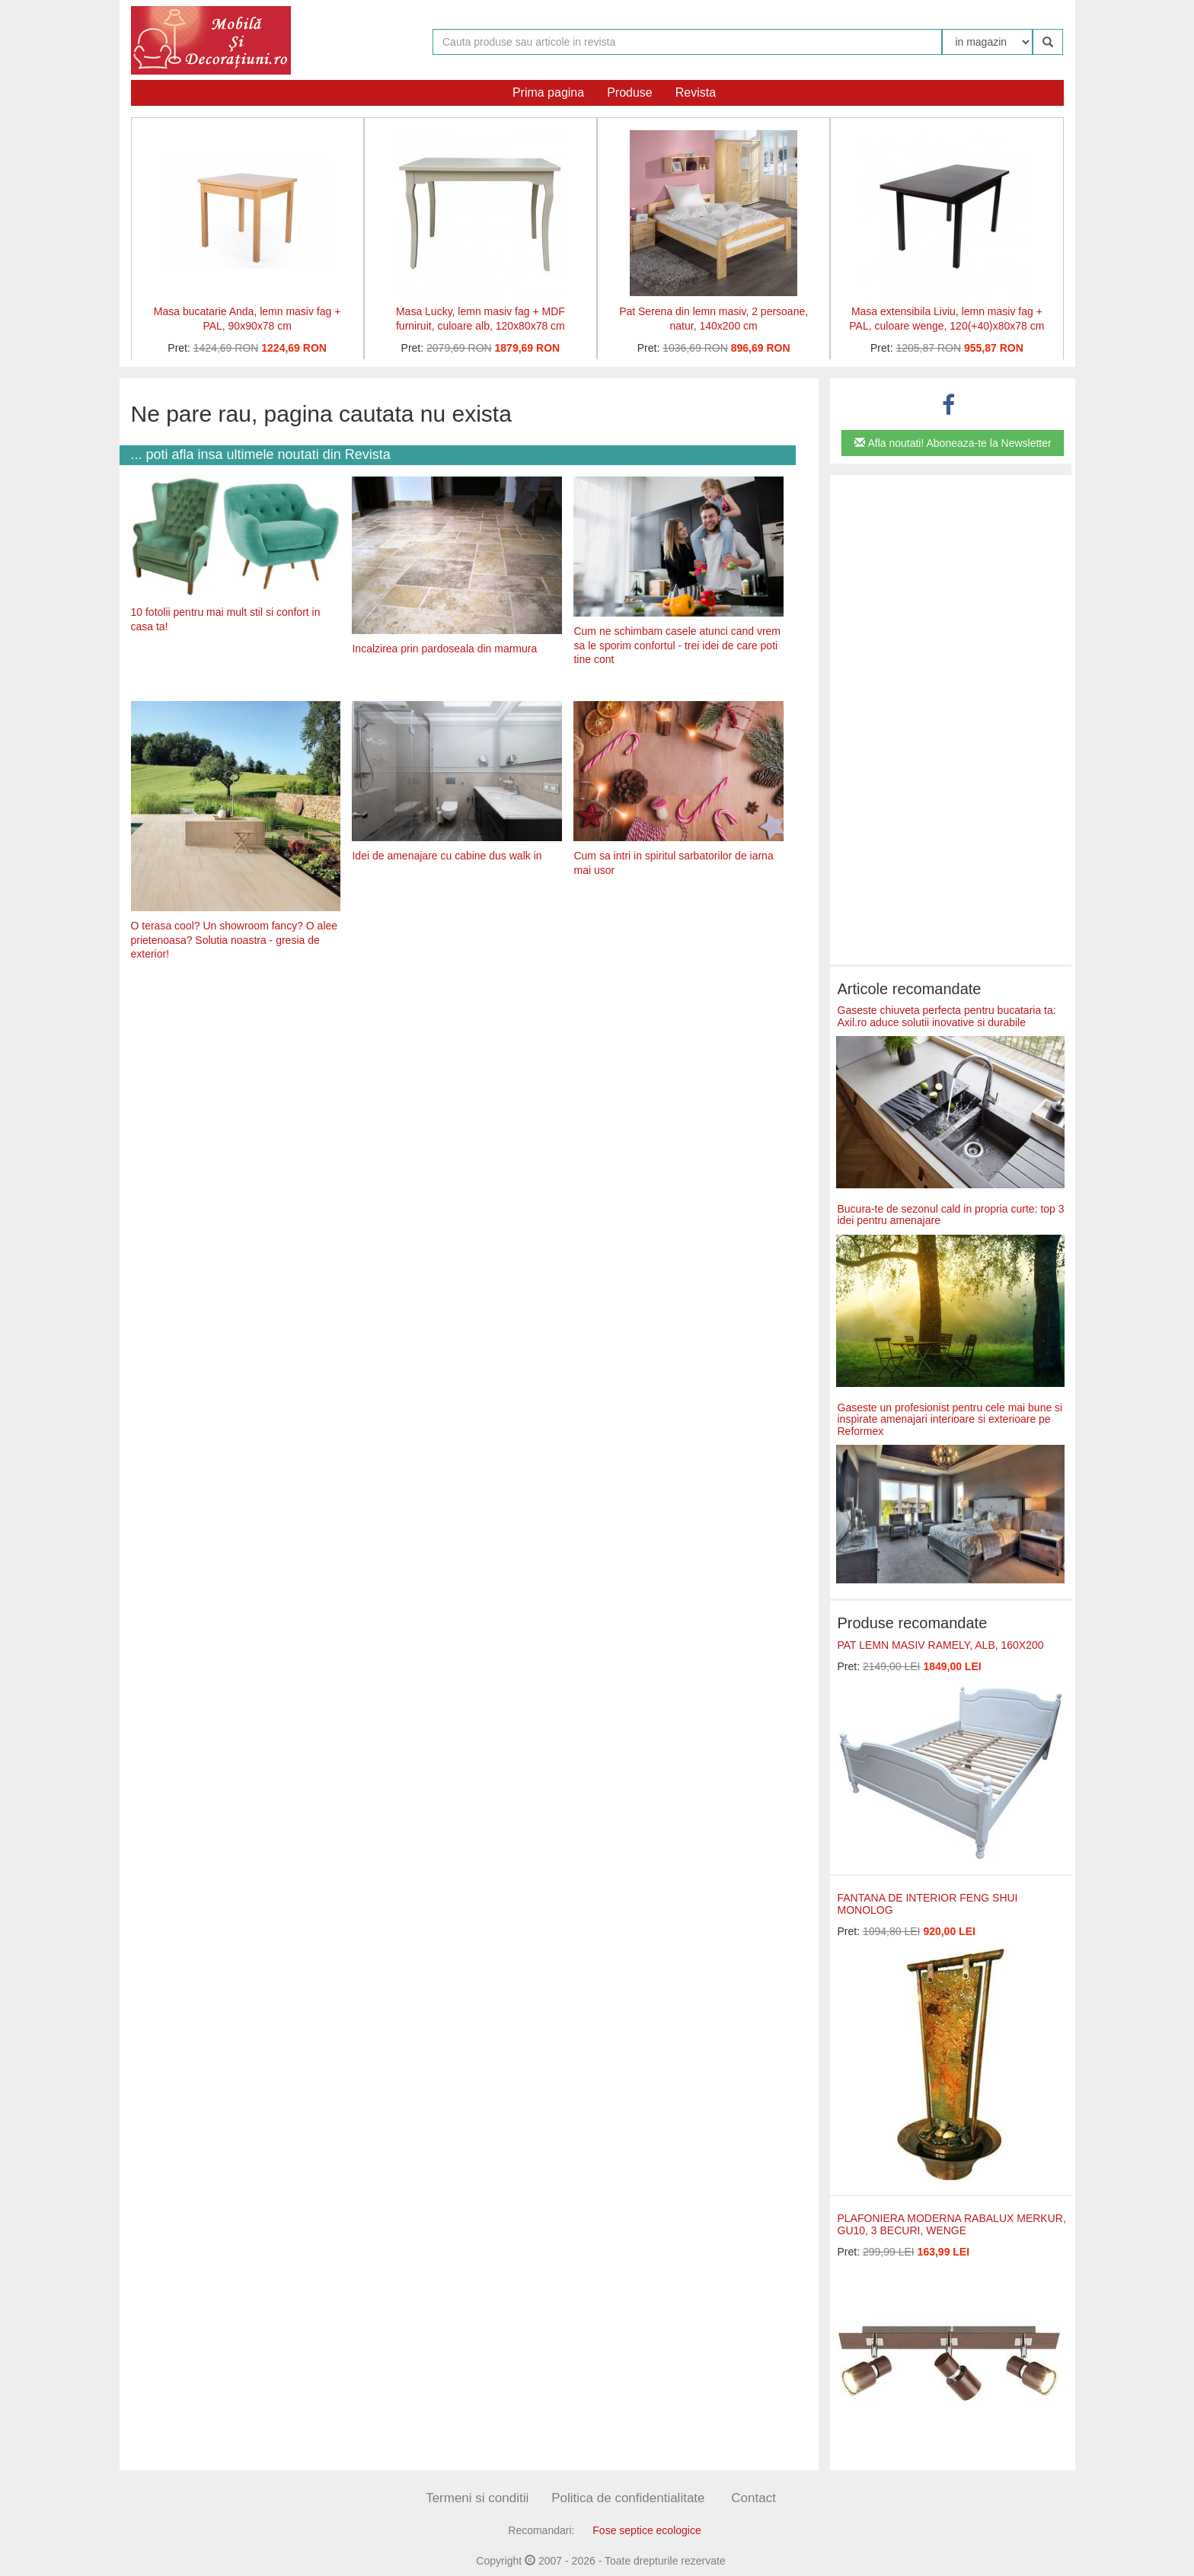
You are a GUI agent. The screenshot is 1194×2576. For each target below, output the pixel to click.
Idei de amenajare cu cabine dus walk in (446, 856)
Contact (753, 2498)
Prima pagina (548, 92)
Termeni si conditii (477, 2498)
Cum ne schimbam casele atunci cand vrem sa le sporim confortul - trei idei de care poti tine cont (677, 645)
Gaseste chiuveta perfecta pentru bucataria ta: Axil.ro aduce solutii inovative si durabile (947, 1016)
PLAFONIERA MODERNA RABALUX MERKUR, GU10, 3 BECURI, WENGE (952, 2224)
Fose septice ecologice (646, 2530)
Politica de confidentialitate (627, 2498)
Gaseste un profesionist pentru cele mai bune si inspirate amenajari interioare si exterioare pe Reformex (950, 1419)
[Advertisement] (457, 1090)
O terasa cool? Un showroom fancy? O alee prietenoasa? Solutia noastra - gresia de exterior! (234, 940)
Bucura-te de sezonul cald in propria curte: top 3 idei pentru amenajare (951, 1214)
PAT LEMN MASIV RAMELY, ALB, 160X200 (941, 1645)
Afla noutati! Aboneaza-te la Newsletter (952, 443)
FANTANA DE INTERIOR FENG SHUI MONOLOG (928, 1903)
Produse (630, 92)
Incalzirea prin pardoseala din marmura (444, 648)
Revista (695, 92)
